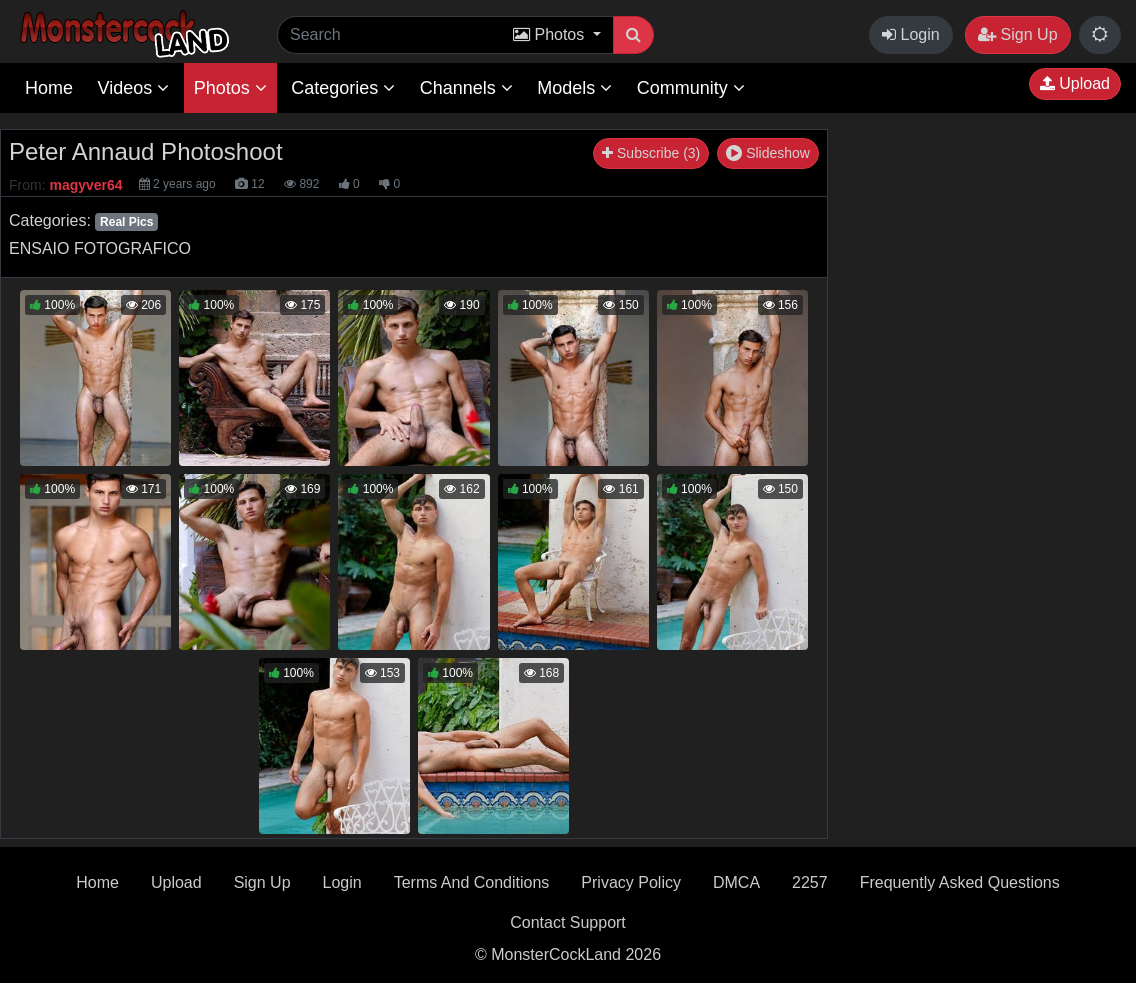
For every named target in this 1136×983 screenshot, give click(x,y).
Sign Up (1017, 34)
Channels (466, 88)
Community (691, 88)
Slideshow (768, 153)
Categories (343, 88)
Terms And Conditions (472, 882)
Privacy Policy (631, 882)
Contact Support (568, 922)
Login (911, 34)
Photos (230, 88)
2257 (810, 882)
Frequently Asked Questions (960, 882)
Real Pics (126, 222)
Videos (133, 88)
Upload (1075, 83)
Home (49, 88)
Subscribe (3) (651, 153)
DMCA (736, 882)
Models (574, 88)
